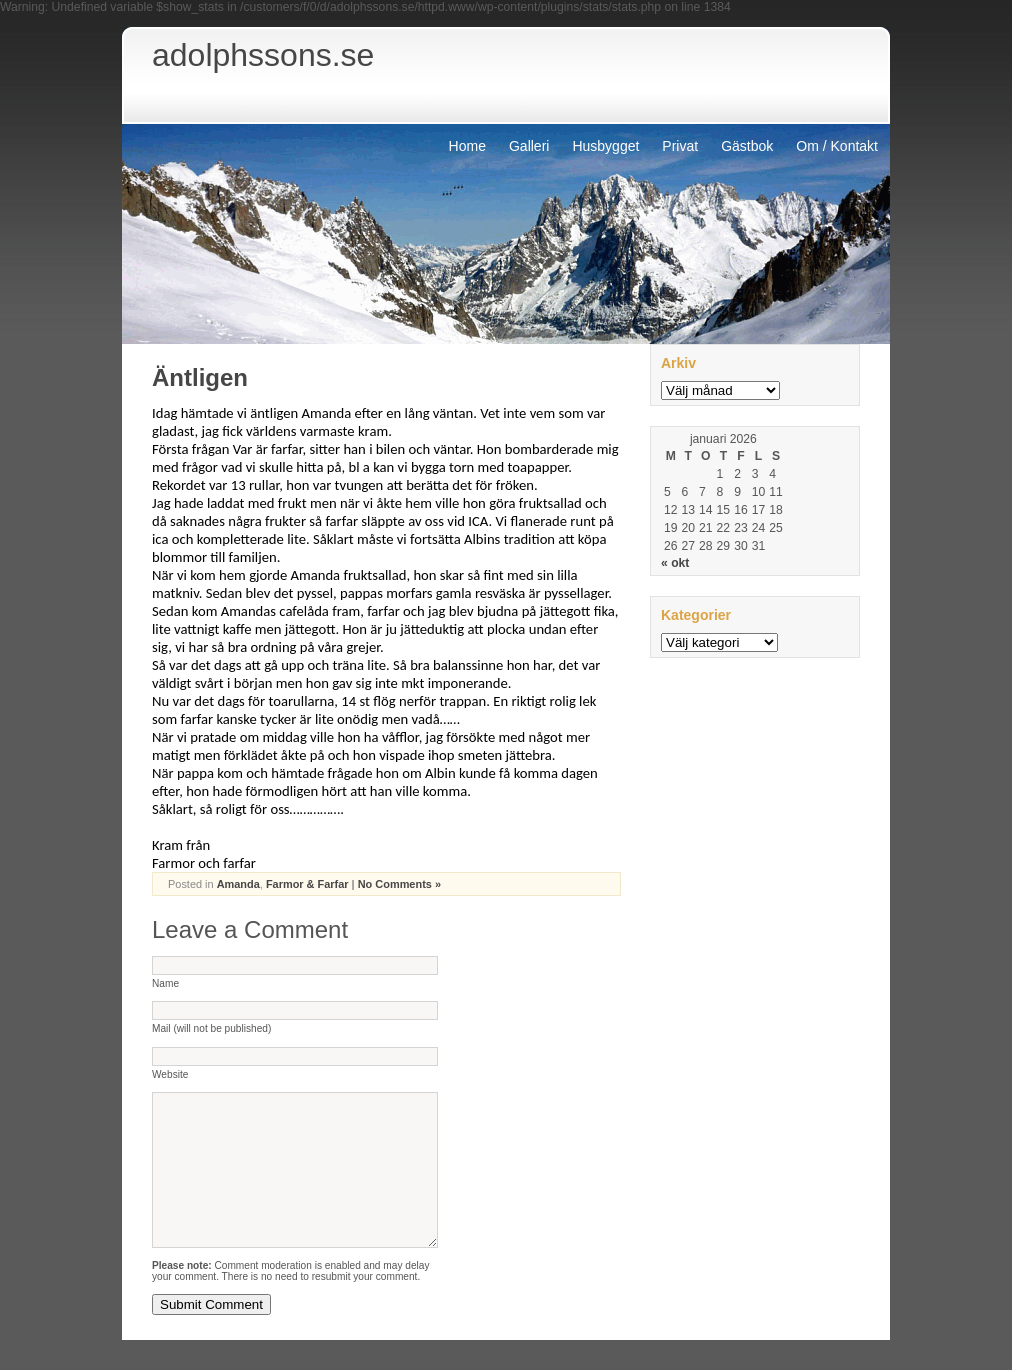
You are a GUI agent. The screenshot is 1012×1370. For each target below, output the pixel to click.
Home (467, 146)
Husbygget (605, 146)
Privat (680, 146)
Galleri (529, 146)
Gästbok (747, 146)
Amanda (238, 884)
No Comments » (399, 884)
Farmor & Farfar (307, 884)
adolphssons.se (263, 55)
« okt (675, 563)
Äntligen (200, 377)
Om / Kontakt (837, 146)
